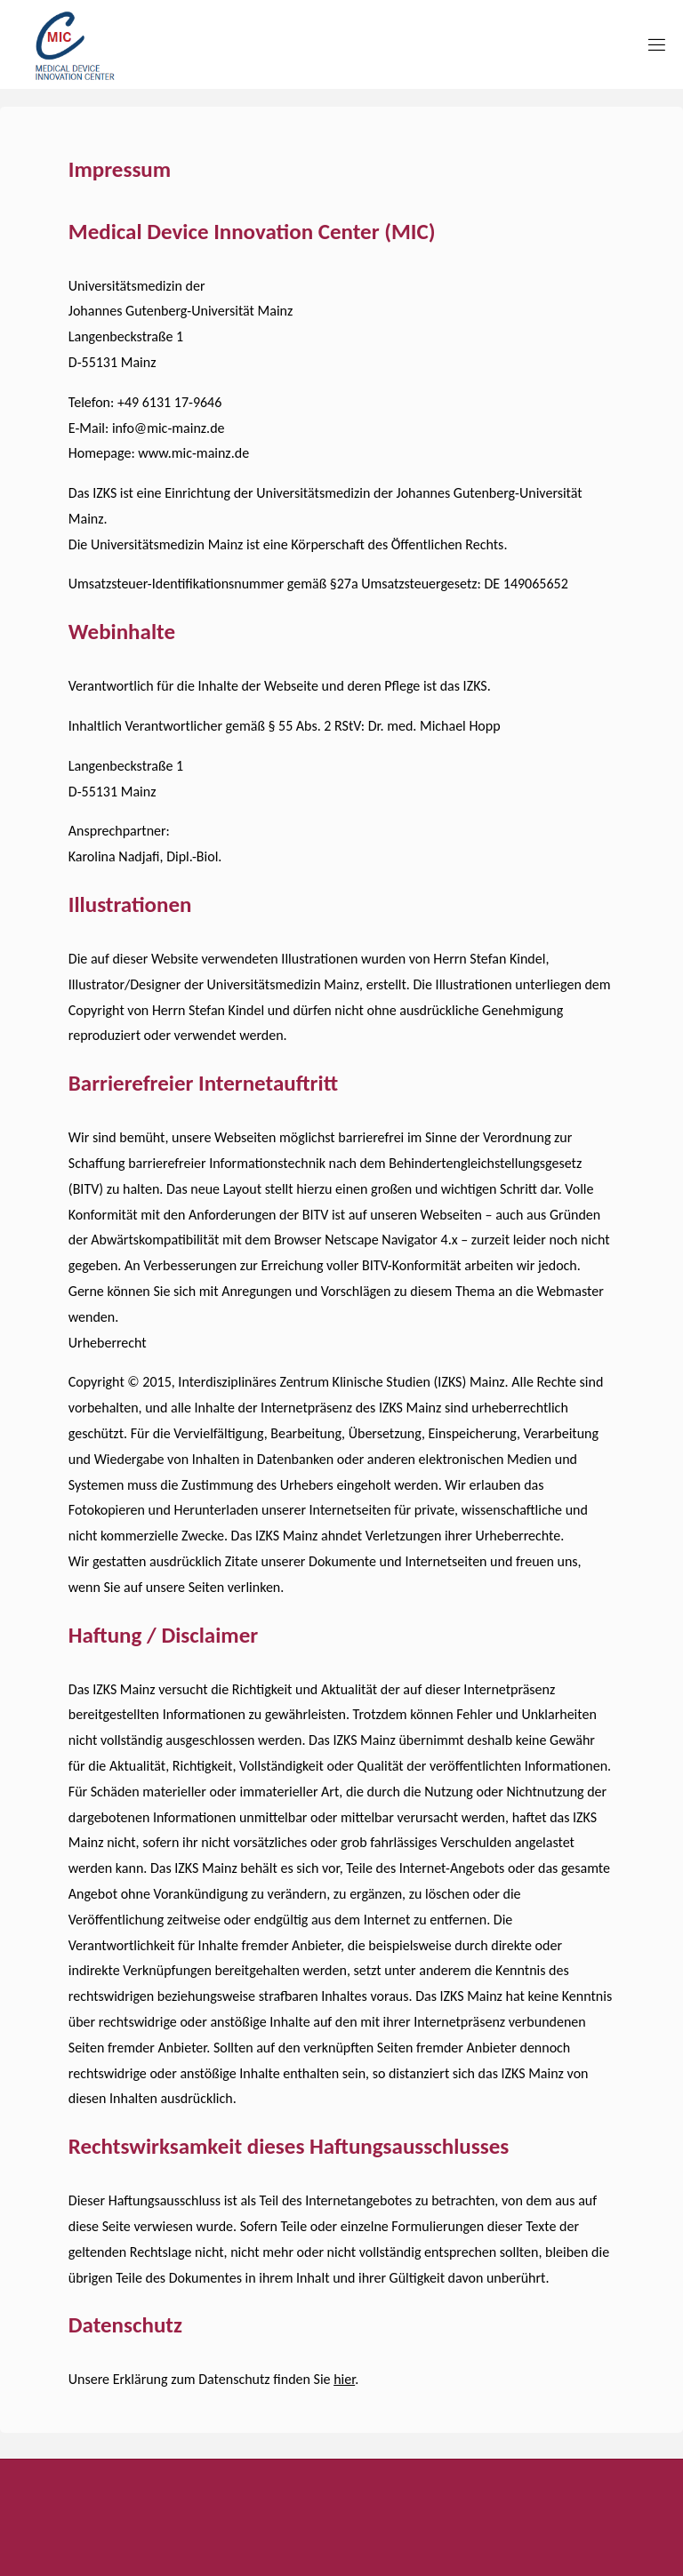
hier (344, 2379)
